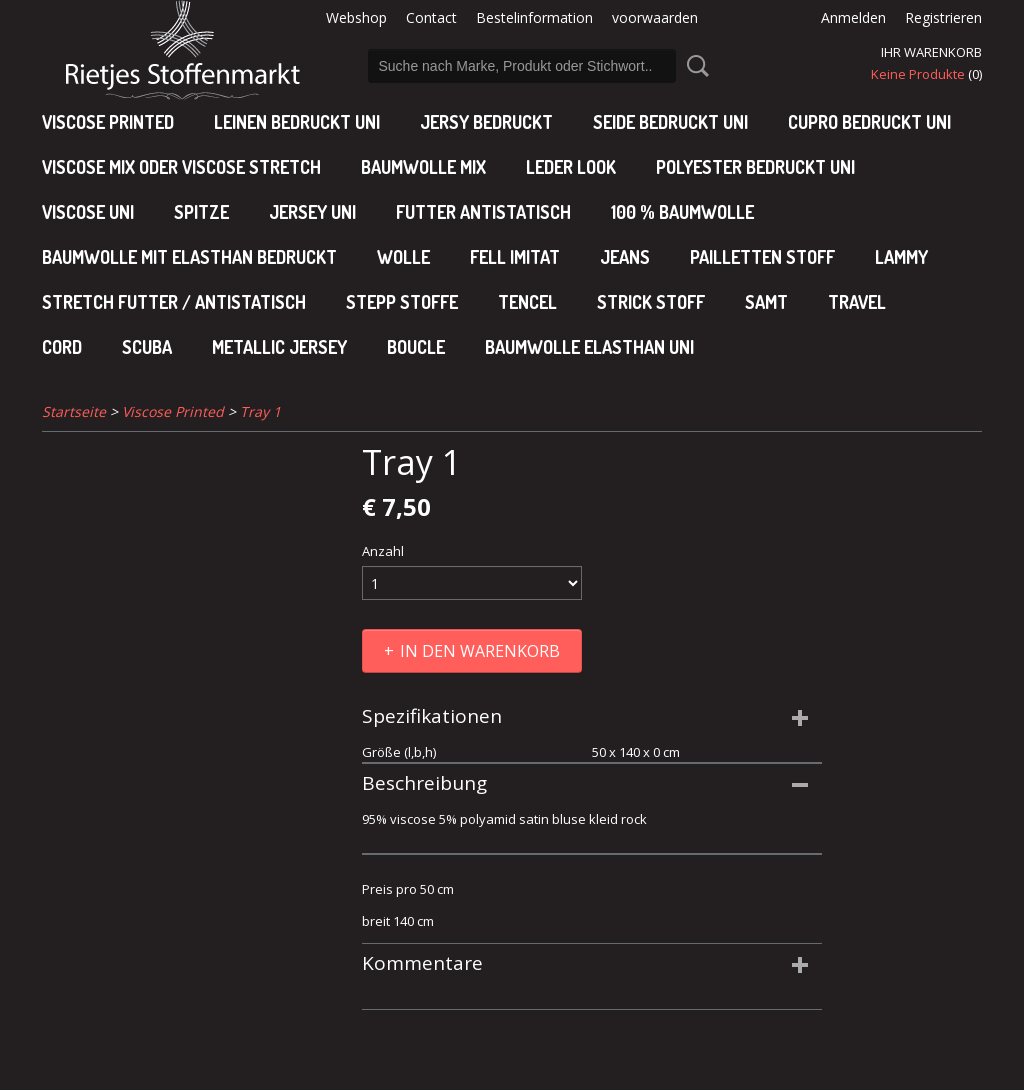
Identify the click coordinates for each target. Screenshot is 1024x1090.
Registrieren (943, 17)
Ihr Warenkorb (931, 52)
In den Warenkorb (480, 651)
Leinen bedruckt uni (297, 122)
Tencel (527, 302)
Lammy (901, 257)
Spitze (201, 212)
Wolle (403, 257)
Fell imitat (515, 257)
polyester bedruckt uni (755, 167)
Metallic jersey (279, 347)
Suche (694, 66)
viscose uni (88, 212)
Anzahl (383, 551)
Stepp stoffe (402, 302)
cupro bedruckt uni (869, 122)
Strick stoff (651, 302)
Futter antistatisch (483, 212)
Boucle (416, 347)
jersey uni (312, 212)
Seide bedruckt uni (670, 122)
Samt (766, 302)
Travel (857, 302)
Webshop (356, 17)
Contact (431, 17)
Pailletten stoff (762, 257)
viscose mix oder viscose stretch (181, 167)
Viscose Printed (108, 122)
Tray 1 (260, 411)
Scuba (147, 347)
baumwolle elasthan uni (589, 347)
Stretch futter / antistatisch (174, 302)
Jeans (625, 257)
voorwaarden (655, 17)
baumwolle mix (423, 167)
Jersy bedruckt (486, 122)
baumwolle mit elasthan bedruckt (189, 257)
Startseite (74, 411)
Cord (62, 347)
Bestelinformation (534, 17)
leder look (571, 167)
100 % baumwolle (682, 212)
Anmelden (853, 17)
